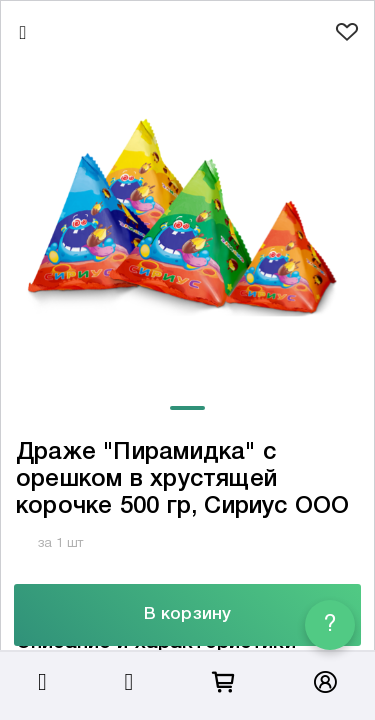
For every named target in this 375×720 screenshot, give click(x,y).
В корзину (187, 614)
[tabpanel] (187, 223)
